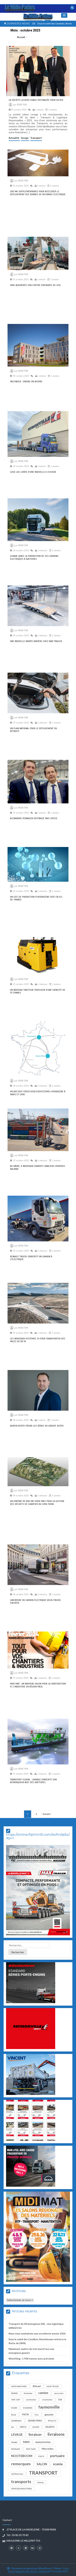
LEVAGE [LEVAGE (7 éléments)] (17, 2434)
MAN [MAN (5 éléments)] (26, 2442)
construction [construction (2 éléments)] (47, 2400)
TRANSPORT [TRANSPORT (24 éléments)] (43, 2473)
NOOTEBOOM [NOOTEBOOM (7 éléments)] (21, 2456)
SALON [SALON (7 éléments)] (42, 2464)
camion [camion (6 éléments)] (43, 2393)
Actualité (14, 138)
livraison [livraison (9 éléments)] (35, 2434)
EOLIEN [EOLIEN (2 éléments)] (14, 2408)
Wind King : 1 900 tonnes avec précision (31, 2358)
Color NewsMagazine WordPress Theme (38, 2570)
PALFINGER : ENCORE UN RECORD (26, 381)
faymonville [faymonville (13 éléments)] (49, 2407)
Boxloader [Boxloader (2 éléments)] (28, 2393)
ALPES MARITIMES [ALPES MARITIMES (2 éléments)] (19, 2386)
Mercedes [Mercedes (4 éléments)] (47, 2448)
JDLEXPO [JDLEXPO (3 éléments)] (50, 2427)
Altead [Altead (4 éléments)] (37, 2386)
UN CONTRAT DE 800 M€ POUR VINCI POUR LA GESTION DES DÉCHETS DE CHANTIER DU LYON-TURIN (37, 1503)
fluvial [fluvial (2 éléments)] (13, 2415)
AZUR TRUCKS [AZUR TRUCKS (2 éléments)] (53, 2386)
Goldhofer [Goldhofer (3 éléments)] (16, 2420)
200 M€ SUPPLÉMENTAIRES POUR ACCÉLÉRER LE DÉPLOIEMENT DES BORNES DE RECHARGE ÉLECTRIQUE (38, 193)
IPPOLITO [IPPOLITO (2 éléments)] (52, 2421)
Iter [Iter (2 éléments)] (12, 2427)
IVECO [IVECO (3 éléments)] (23, 2427)
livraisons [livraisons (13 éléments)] (56, 2434)
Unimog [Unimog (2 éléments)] (40, 2482)
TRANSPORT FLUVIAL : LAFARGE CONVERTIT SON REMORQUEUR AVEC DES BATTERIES (33, 1781)
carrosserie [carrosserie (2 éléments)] (58, 2393)
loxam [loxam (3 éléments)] (14, 2442)
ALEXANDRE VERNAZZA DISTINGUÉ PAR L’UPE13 (33, 818)
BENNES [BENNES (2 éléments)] (14, 2393)
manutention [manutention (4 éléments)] (43, 2441)
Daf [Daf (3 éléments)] (60, 2399)
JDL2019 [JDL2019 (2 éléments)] (35, 2427)
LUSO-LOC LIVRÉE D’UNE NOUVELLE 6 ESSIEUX (33, 472)
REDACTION (22, 104)
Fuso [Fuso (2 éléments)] (37, 2415)
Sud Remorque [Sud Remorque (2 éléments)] (17, 2474)
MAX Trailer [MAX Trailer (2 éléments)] (31, 2449)
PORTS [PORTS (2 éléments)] (41, 2456)
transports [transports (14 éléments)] (21, 2481)
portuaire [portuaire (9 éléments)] (57, 2456)
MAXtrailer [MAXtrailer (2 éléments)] (15, 2449)
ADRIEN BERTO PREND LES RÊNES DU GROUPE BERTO (37, 1425)
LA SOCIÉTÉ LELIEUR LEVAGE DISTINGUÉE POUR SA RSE (36, 100)
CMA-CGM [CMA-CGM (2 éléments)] (15, 2400)
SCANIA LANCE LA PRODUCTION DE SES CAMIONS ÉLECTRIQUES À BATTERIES (34, 557)
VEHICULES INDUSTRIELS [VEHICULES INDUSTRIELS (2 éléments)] (21, 2489)
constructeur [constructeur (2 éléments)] (31, 2400)
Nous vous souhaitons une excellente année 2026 (37, 2333)
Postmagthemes (59, 2571)
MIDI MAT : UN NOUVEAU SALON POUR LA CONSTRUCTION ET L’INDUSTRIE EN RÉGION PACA (38, 1685)
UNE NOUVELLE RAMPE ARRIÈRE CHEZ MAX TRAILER (36, 641)
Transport (36, 138)
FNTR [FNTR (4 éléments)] (25, 2414)
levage (25, 138)
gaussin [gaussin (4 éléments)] (49, 2414)
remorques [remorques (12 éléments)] (21, 2463)
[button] (64, 15)
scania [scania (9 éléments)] (58, 2464)
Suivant (46, 1814)
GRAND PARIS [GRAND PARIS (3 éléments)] (35, 2420)
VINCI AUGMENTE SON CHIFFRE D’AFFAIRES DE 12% (35, 285)
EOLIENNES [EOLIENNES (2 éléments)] (27, 2408)
